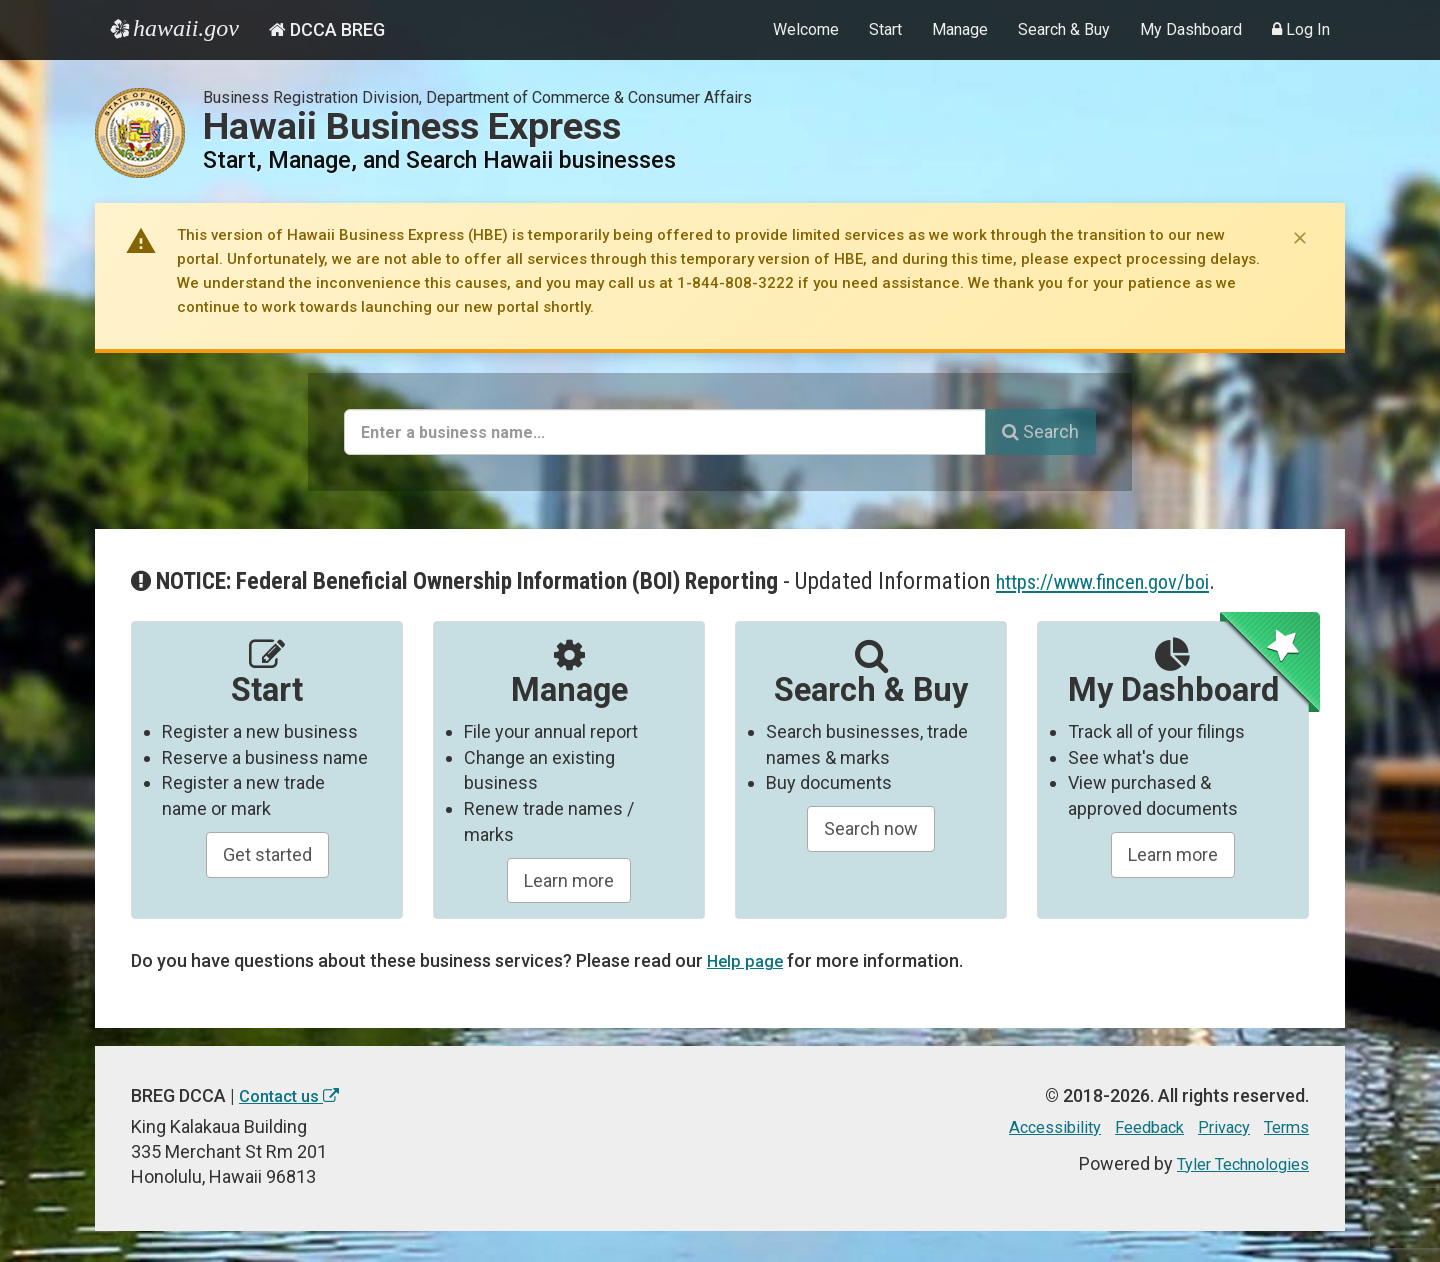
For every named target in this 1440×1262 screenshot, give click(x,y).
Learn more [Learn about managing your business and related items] (1173, 854)
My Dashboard (1191, 29)
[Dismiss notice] (1300, 238)
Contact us (295, 1095)
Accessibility (1029, 1126)
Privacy (1214, 1126)
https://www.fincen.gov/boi (1124, 581)
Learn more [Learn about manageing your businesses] (569, 880)
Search (1040, 431)
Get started (267, 854)
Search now (871, 828)
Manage (960, 29)
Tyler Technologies (1233, 1162)
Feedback (1132, 1126)
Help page (747, 960)
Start (885, 29)
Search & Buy (1064, 29)
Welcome (806, 29)
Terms (1283, 1126)
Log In (1301, 29)
